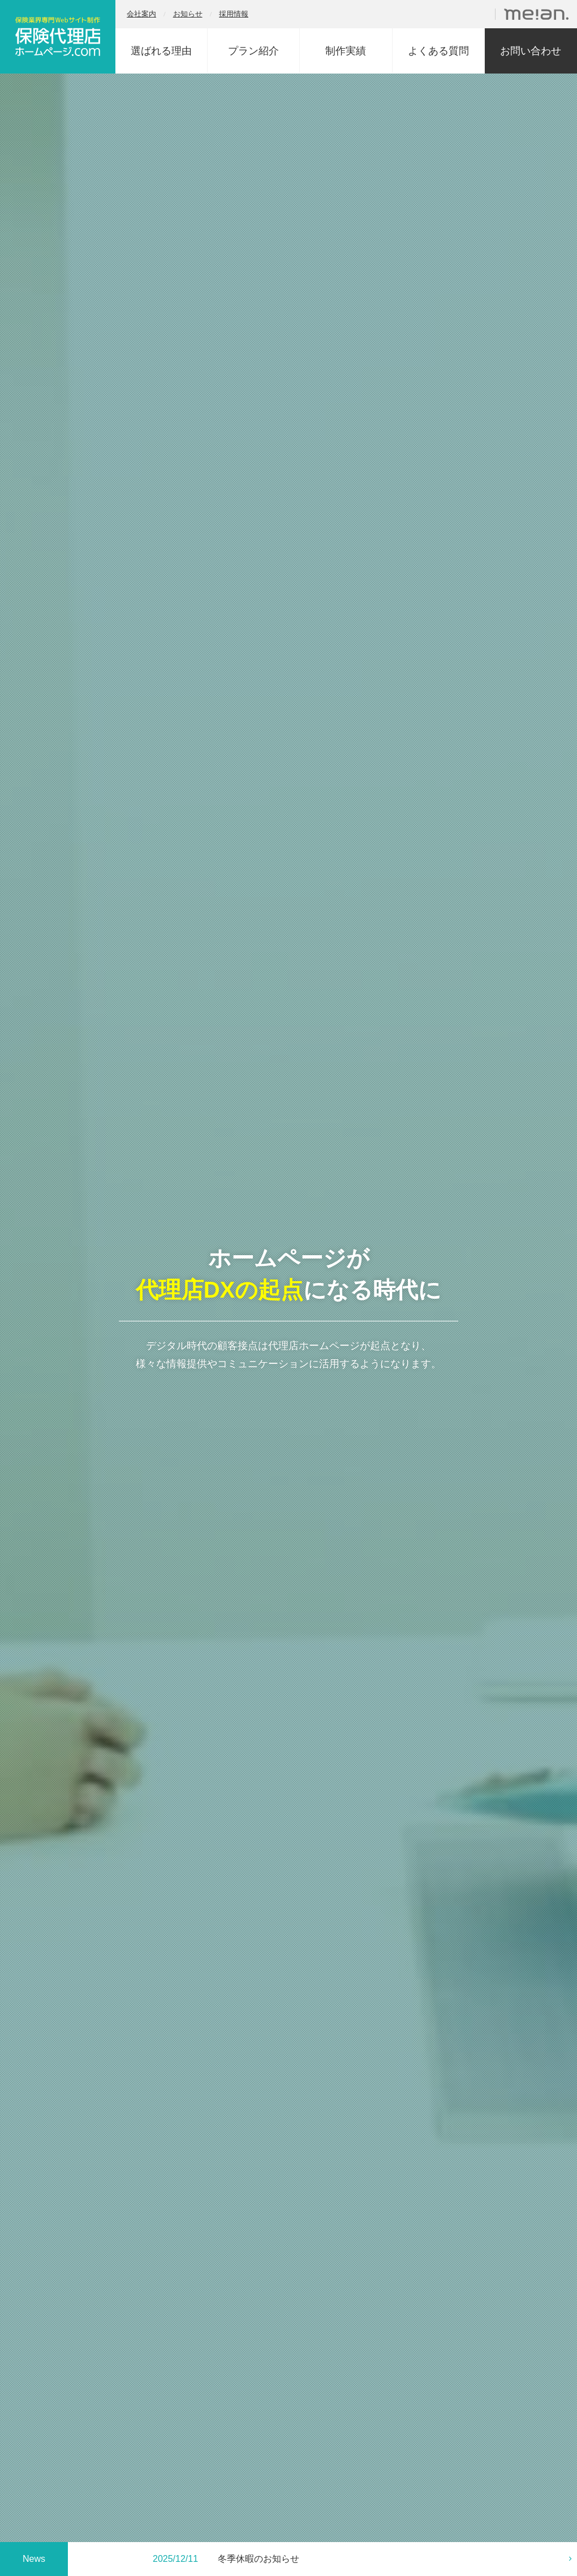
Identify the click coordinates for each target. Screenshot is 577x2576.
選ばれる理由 (161, 51)
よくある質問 (438, 51)
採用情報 (233, 14)
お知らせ (188, 14)
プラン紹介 (253, 51)
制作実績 (345, 51)
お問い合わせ (530, 51)
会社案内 (141, 14)
